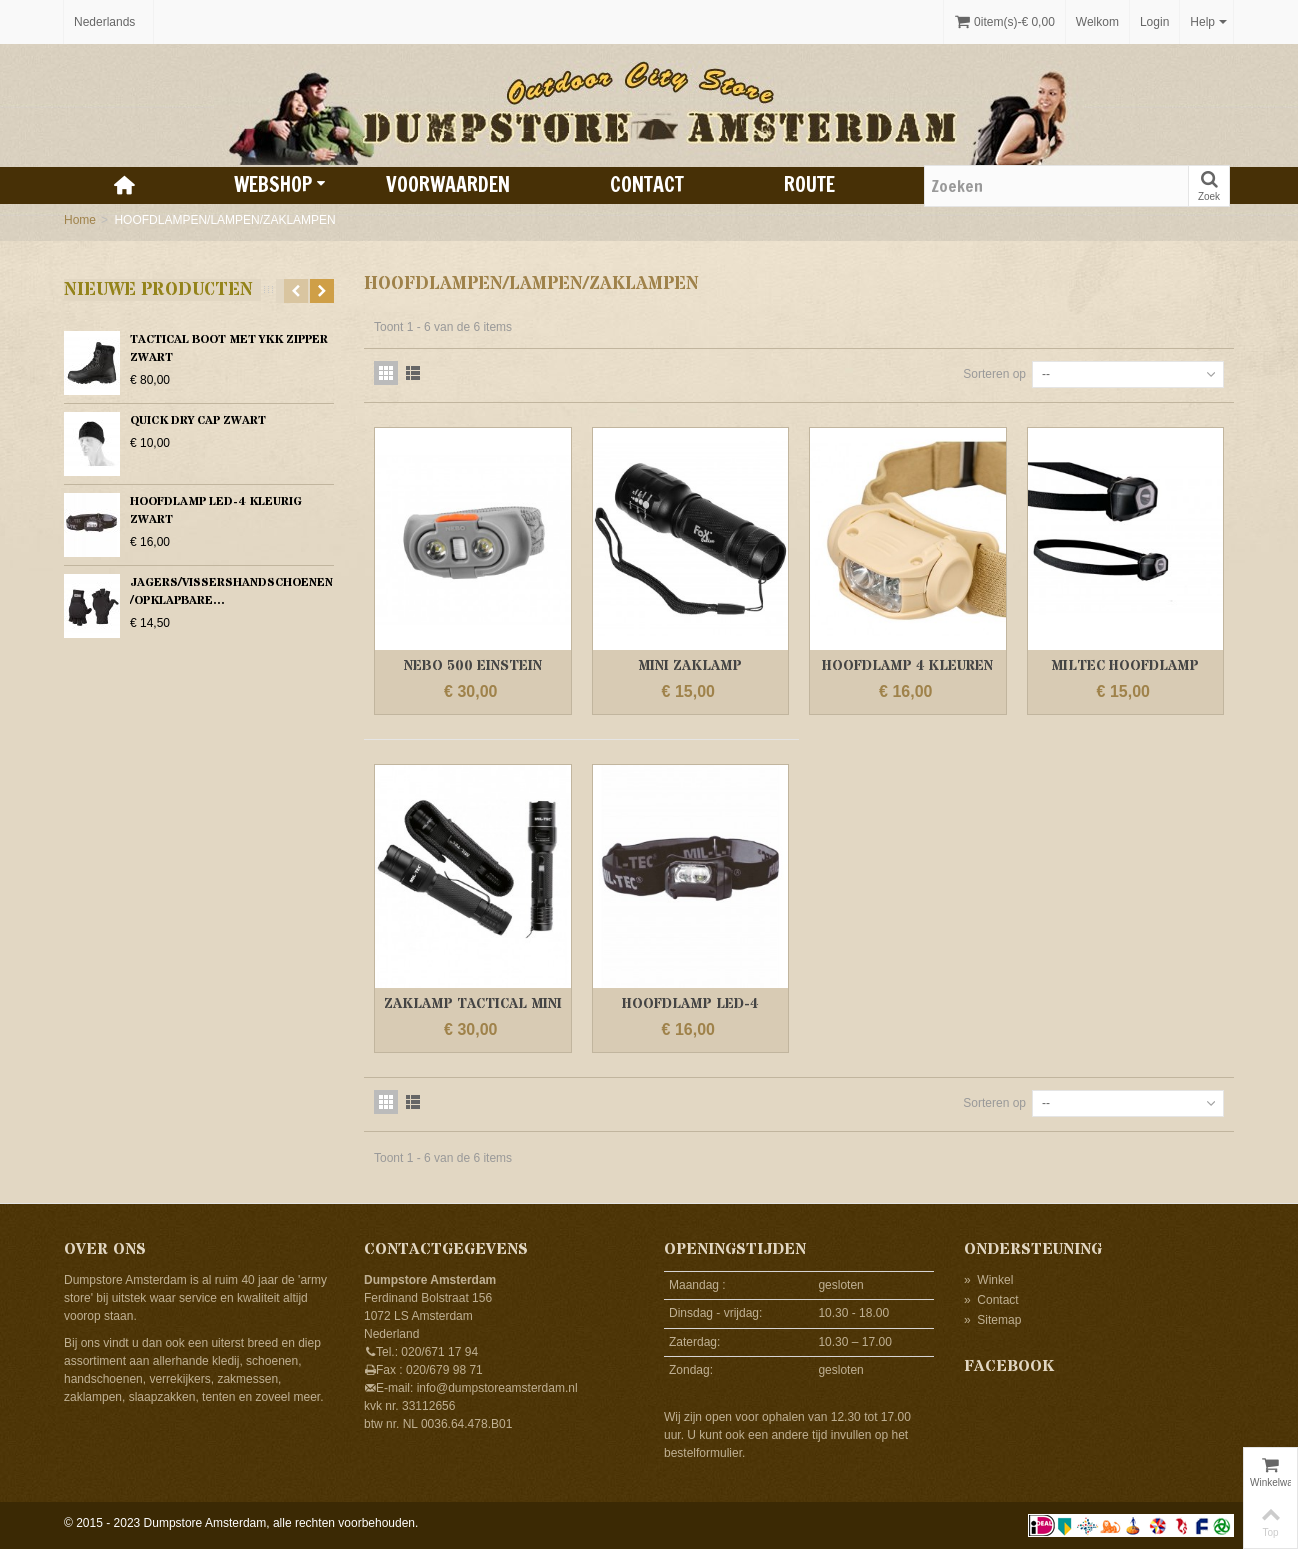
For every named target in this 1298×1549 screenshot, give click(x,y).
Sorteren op (994, 374)
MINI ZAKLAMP (690, 666)
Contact (647, 184)
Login (1154, 22)
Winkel (988, 1280)
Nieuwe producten (158, 290)
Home (80, 220)
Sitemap (992, 1320)
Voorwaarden (448, 184)
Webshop (280, 184)
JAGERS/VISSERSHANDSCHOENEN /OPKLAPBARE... (231, 591)
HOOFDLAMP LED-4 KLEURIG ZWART (216, 510)
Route (809, 184)
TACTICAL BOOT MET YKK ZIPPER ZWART (229, 348)
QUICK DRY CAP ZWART (198, 420)
